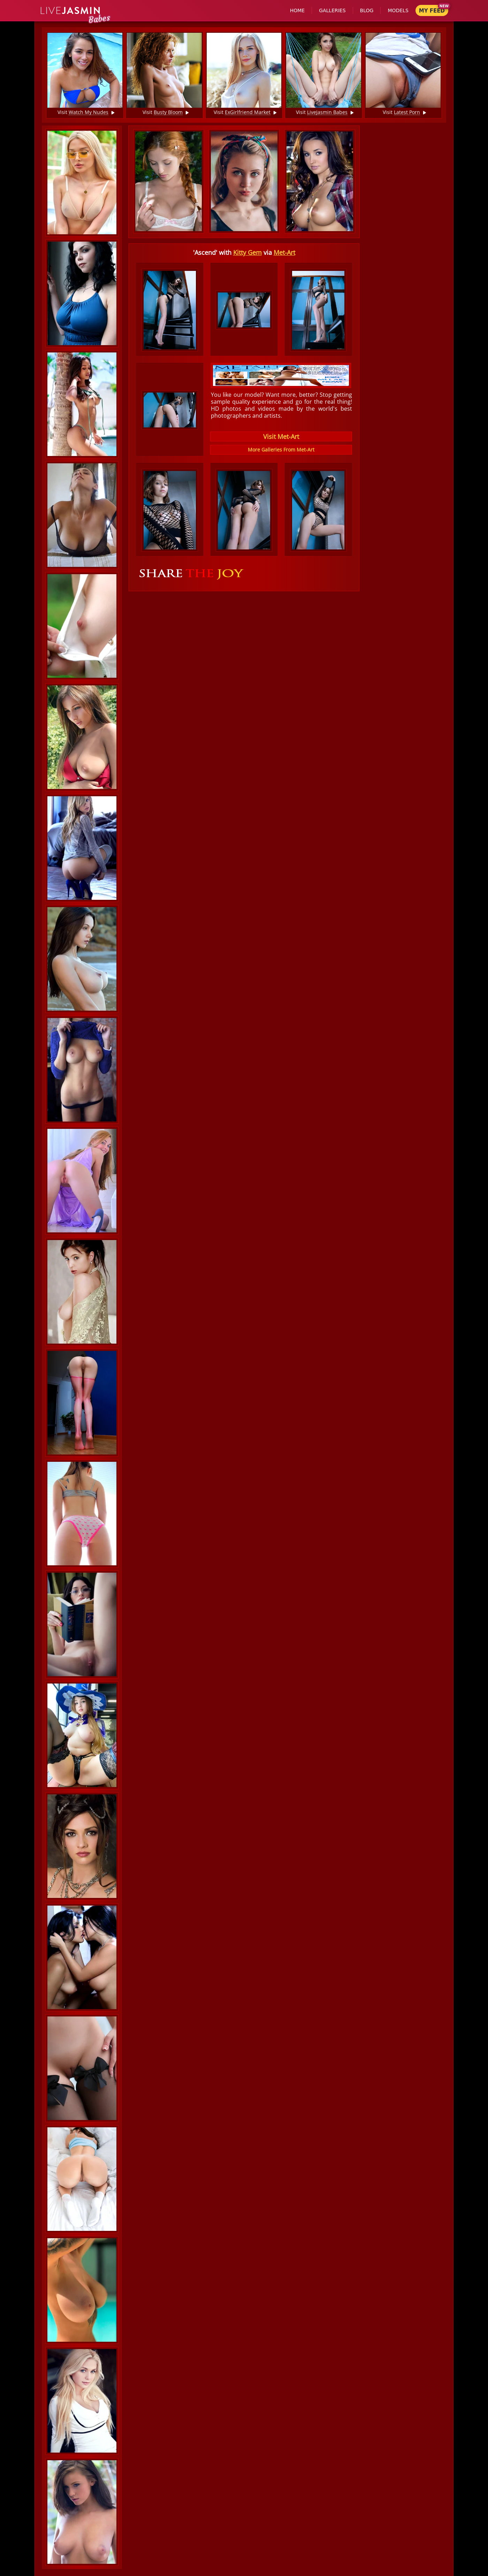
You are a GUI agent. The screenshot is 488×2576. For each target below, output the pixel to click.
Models (398, 10)
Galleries (332, 10)
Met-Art (284, 252)
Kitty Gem (247, 252)
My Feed (432, 11)
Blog (367, 10)
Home (297, 10)
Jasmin (70, 11)
